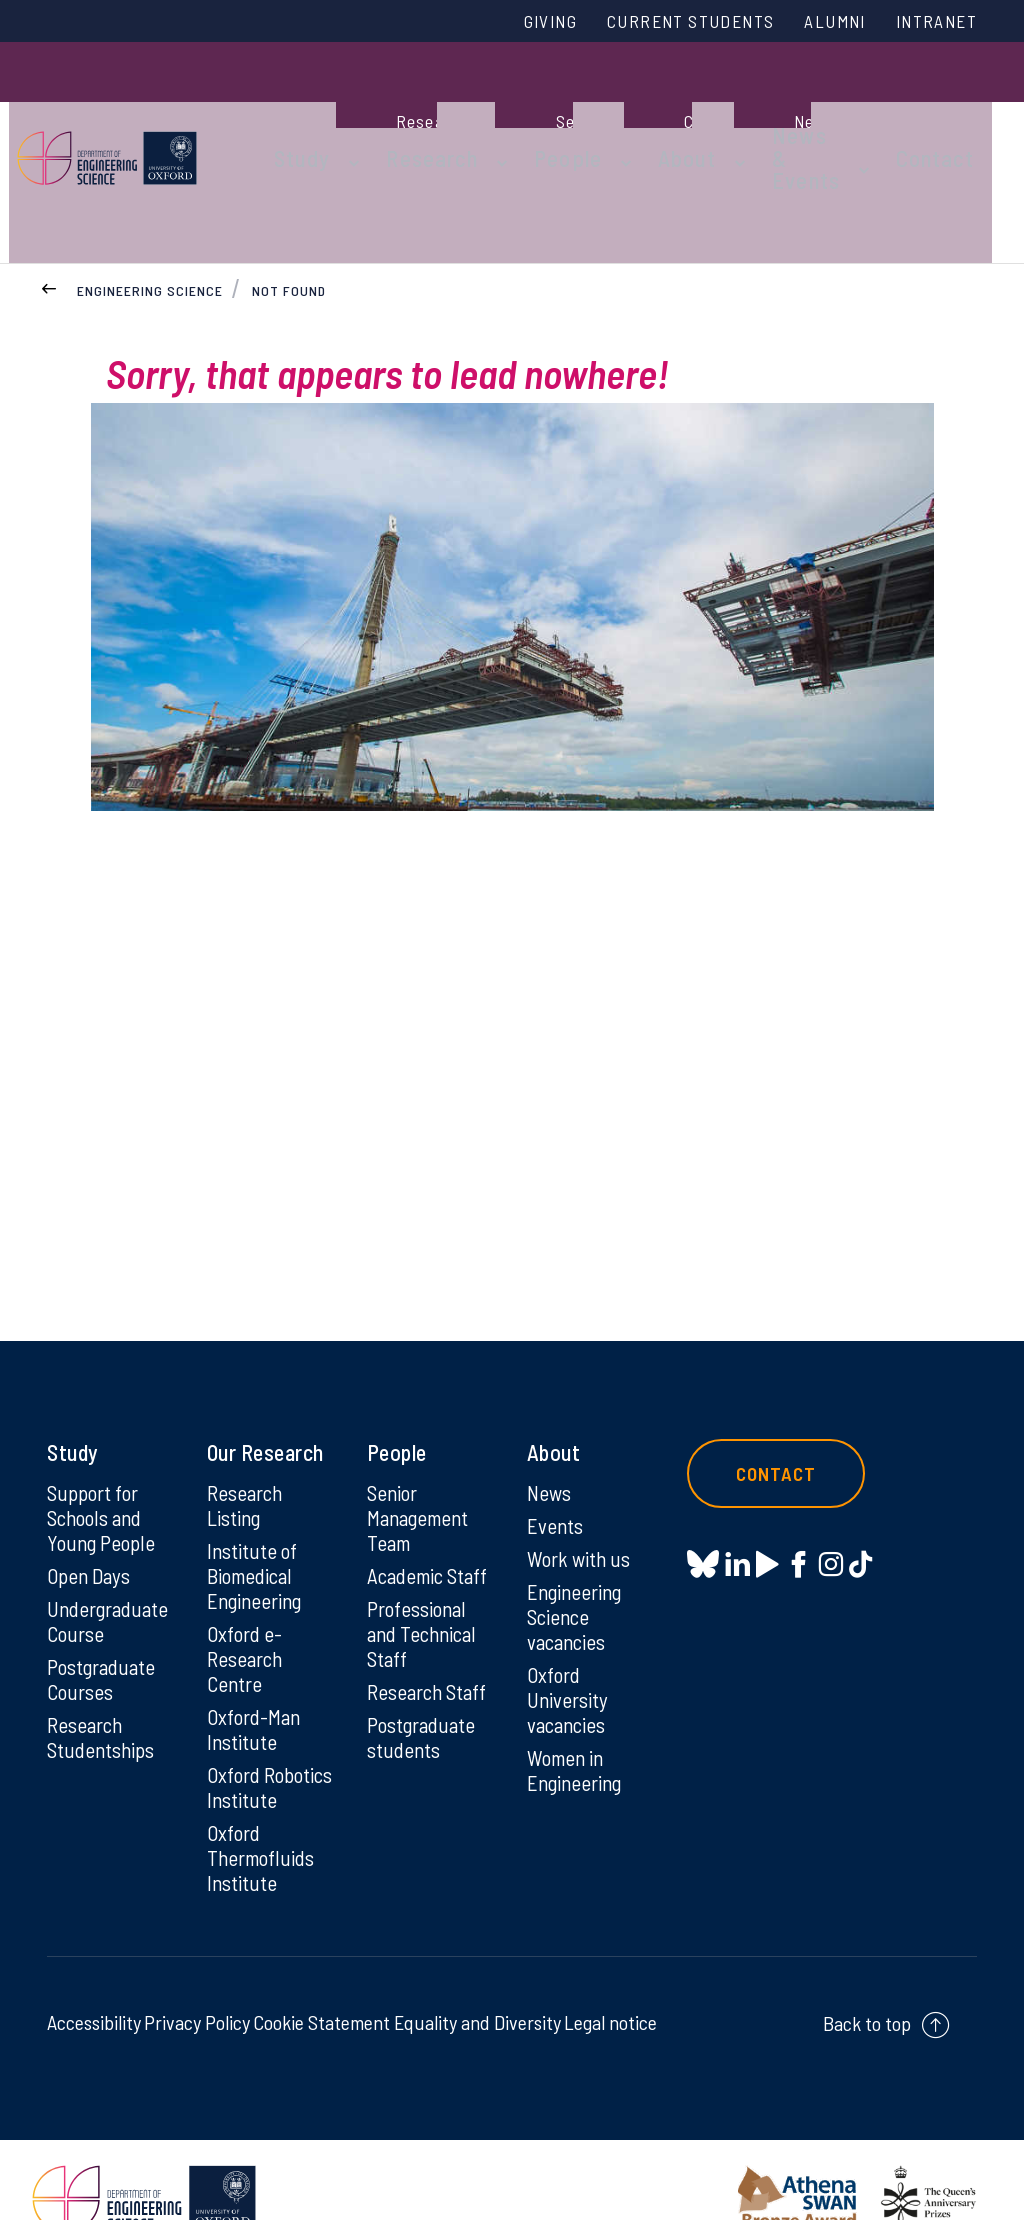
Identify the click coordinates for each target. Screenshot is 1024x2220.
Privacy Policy (197, 1984)
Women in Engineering (577, 1701)
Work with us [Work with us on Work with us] (581, 1482)
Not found (290, 208)
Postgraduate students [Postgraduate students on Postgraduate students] (424, 1667)
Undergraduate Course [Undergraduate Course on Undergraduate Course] (111, 1547)
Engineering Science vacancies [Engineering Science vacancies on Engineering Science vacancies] (577, 1542)
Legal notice (610, 1984)
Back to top (867, 1985)
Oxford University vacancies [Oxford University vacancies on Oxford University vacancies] (569, 1628)
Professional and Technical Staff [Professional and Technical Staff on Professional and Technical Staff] (425, 1560)
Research (444, 112)
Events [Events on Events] (556, 1448)
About (667, 112)
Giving (505, 23)
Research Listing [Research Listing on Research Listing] (247, 1427)
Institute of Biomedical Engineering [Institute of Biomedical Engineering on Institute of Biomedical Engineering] (257, 1500)
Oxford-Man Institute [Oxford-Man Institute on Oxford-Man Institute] (256, 1659)
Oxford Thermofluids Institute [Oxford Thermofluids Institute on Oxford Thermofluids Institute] (264, 1818)
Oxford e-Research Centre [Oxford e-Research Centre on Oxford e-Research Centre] (247, 1586)
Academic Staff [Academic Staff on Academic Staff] (431, 1500)
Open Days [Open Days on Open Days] (91, 1500)
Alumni (819, 23)
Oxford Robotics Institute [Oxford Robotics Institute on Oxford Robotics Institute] (244, 1732)
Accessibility (94, 1984)
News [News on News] (550, 1414)
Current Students (660, 23)
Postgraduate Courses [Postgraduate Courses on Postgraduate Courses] (104, 1607)
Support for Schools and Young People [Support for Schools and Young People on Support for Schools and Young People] (103, 1440)
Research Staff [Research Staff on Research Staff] (430, 1620)
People (563, 112)
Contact (956, 112)
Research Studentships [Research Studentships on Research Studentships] (103, 1667)
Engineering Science (150, 208)
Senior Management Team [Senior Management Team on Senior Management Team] (422, 1440)
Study (330, 112)
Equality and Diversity (477, 1984)
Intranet (931, 23)
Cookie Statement (321, 1984)
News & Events (773, 112)
